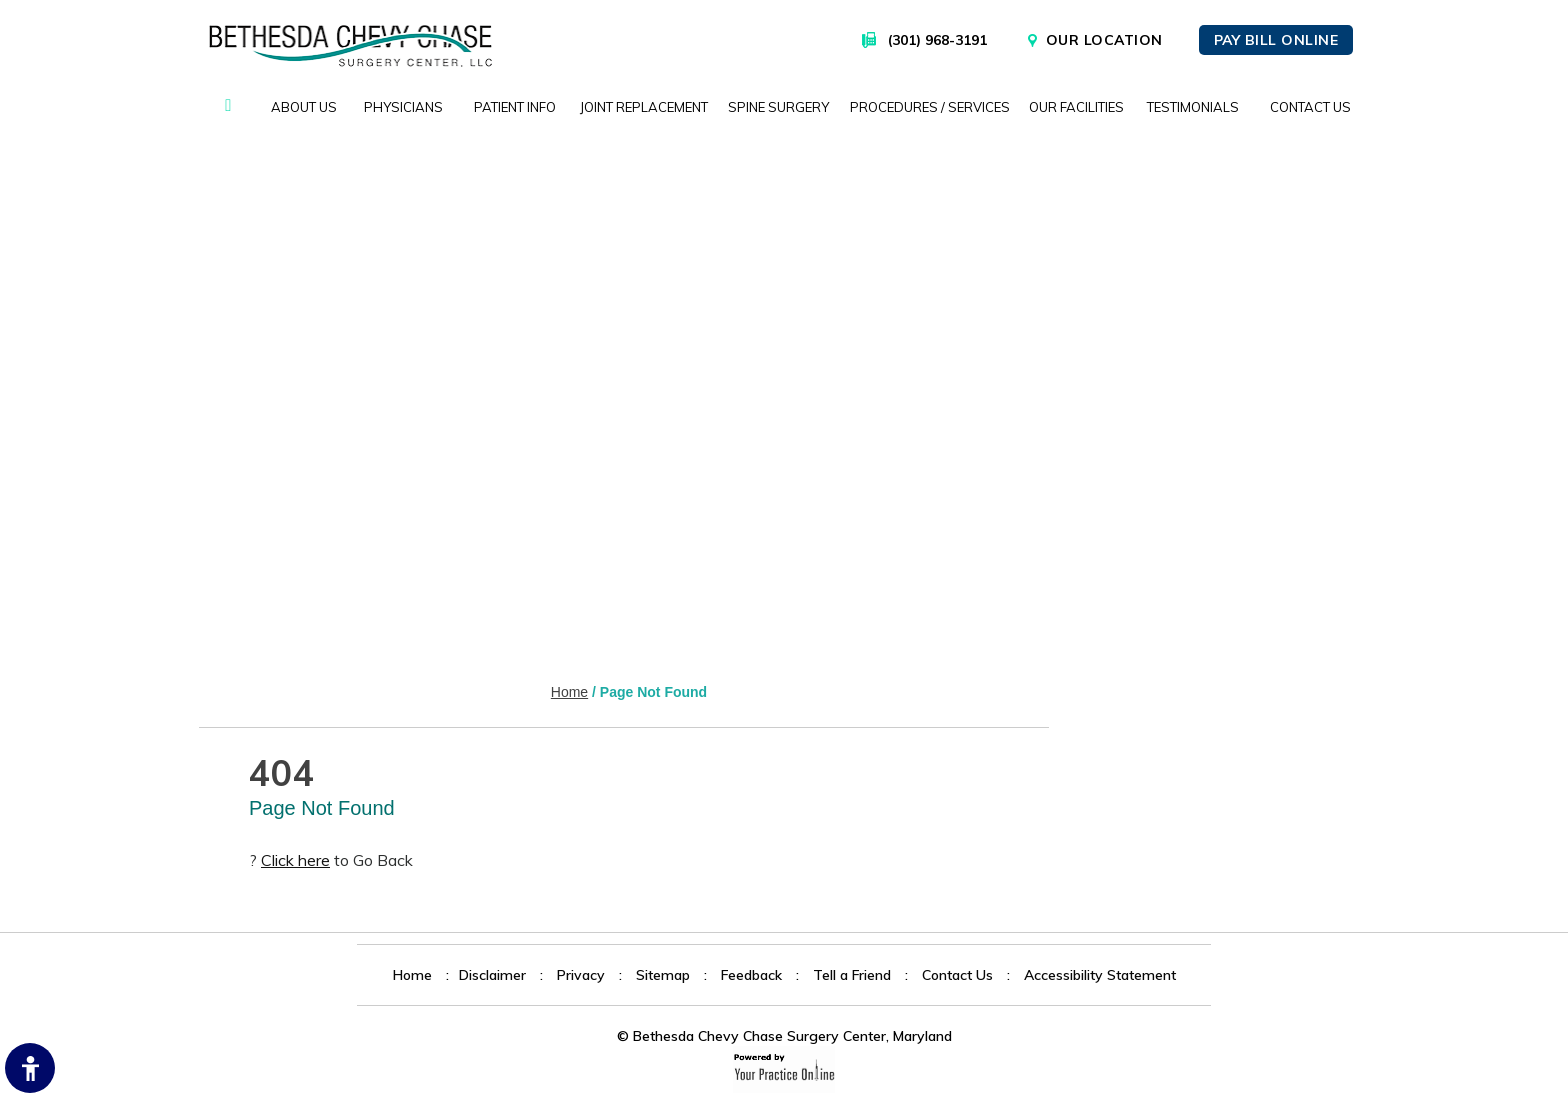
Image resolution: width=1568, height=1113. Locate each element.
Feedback (751, 975)
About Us (304, 107)
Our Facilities (1076, 107)
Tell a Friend (852, 975)
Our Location (1104, 40)
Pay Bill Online (1276, 40)
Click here (295, 860)
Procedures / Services (930, 107)
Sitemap (663, 975)
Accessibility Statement (1100, 975)
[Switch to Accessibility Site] (30, 1068)
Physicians (403, 107)
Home (228, 107)
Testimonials (1193, 107)
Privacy (581, 975)
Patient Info (515, 107)
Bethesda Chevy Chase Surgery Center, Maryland (792, 1036)
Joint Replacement (644, 107)
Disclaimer (492, 975)
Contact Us (1310, 107)
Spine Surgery (778, 107)
